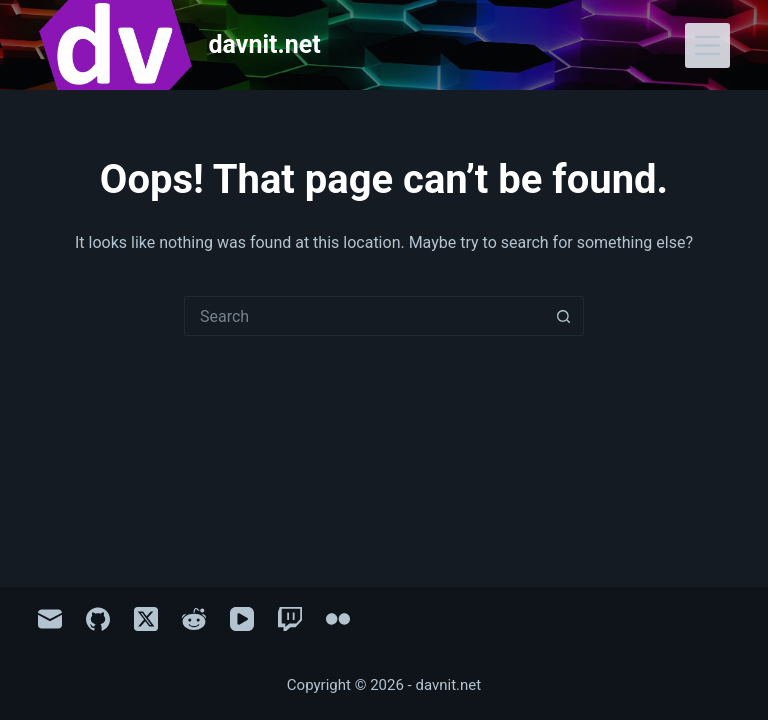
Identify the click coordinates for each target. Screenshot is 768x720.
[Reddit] (194, 619)
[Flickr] (338, 619)
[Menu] (707, 45)
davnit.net (265, 44)
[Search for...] (364, 316)
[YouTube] (242, 619)
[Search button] (564, 316)
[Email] (50, 619)
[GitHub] (98, 619)
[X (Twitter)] (146, 619)
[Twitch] (290, 619)
